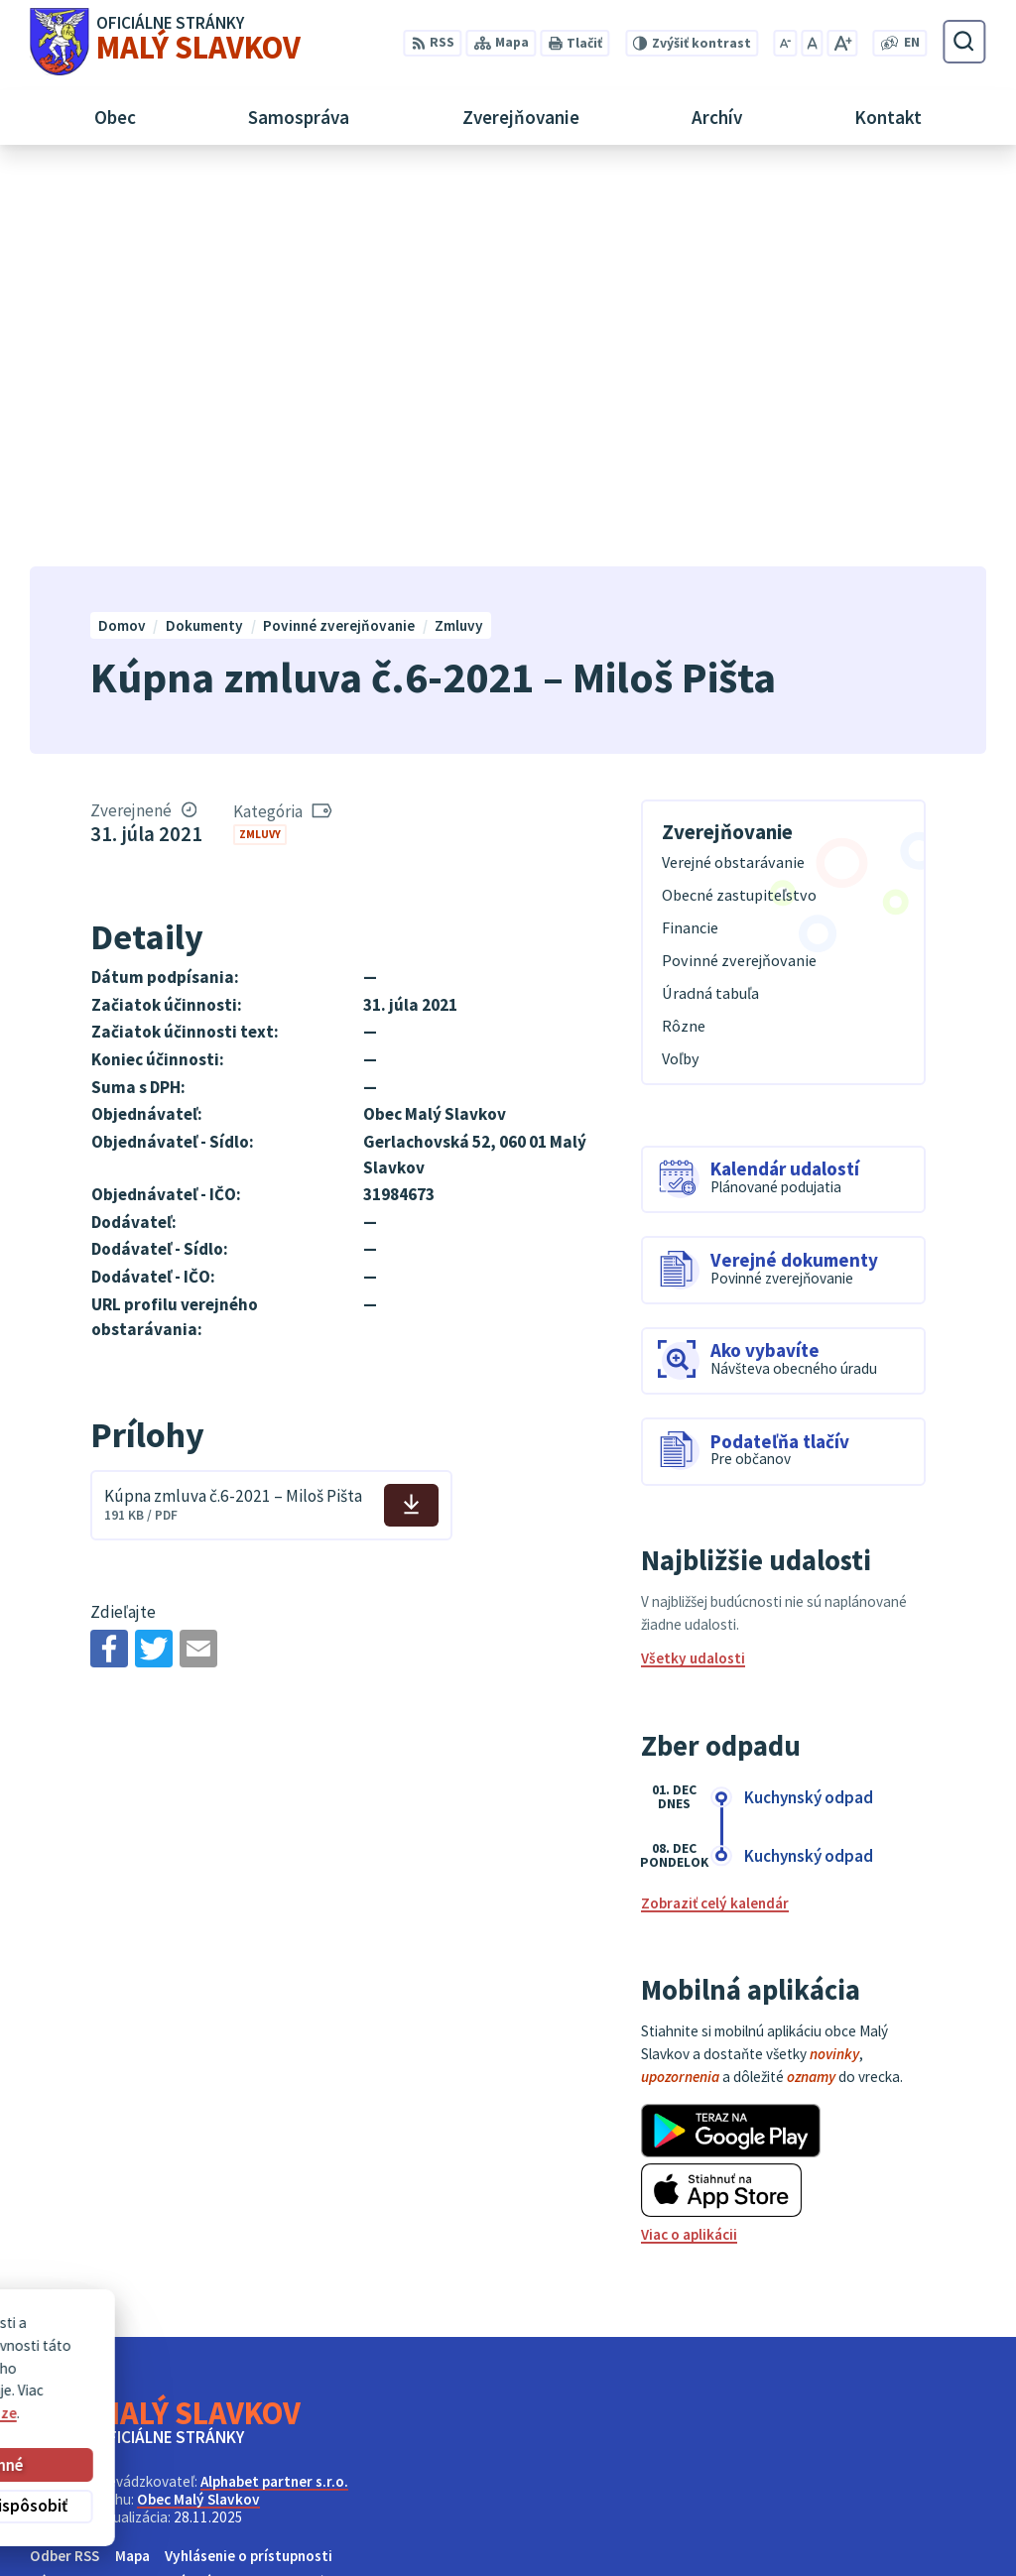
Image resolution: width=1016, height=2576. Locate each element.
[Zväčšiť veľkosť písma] (841, 43)
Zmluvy (260, 441)
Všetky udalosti (693, 1266)
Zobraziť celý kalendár (715, 1511)
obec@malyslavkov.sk (912, 2533)
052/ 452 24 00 (886, 2511)
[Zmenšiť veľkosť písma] (786, 43)
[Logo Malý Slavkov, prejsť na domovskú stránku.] (165, 41)
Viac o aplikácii (689, 1842)
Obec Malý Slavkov (198, 2107)
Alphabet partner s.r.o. (274, 2089)
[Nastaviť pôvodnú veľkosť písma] (812, 43)
